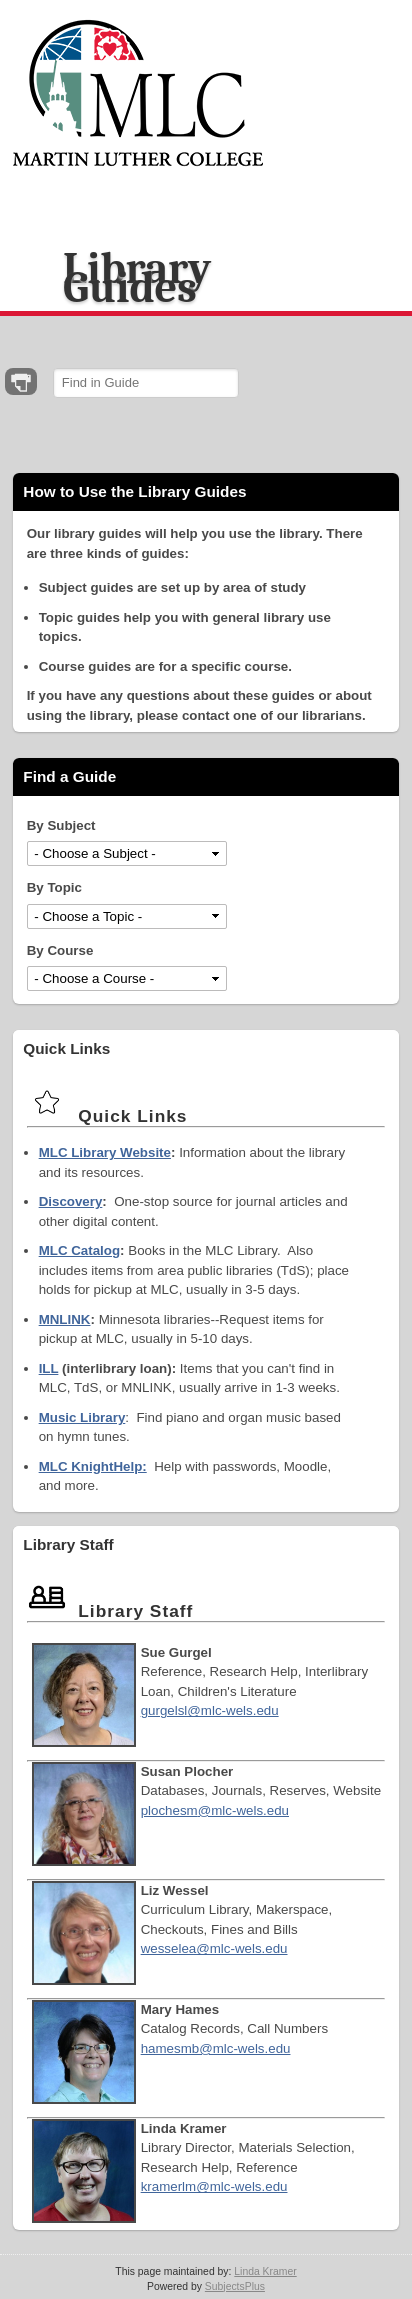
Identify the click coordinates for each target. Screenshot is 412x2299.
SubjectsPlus (235, 2286)
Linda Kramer (265, 2271)
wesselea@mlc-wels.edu (214, 1948)
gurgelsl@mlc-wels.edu (210, 1710)
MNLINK (65, 1319)
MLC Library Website (105, 1152)
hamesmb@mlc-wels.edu (216, 2048)
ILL (49, 1368)
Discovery (71, 1201)
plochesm (169, 1810)
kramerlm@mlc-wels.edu (214, 2186)
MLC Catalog (79, 1250)
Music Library (82, 1417)
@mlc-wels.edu (243, 1810)
